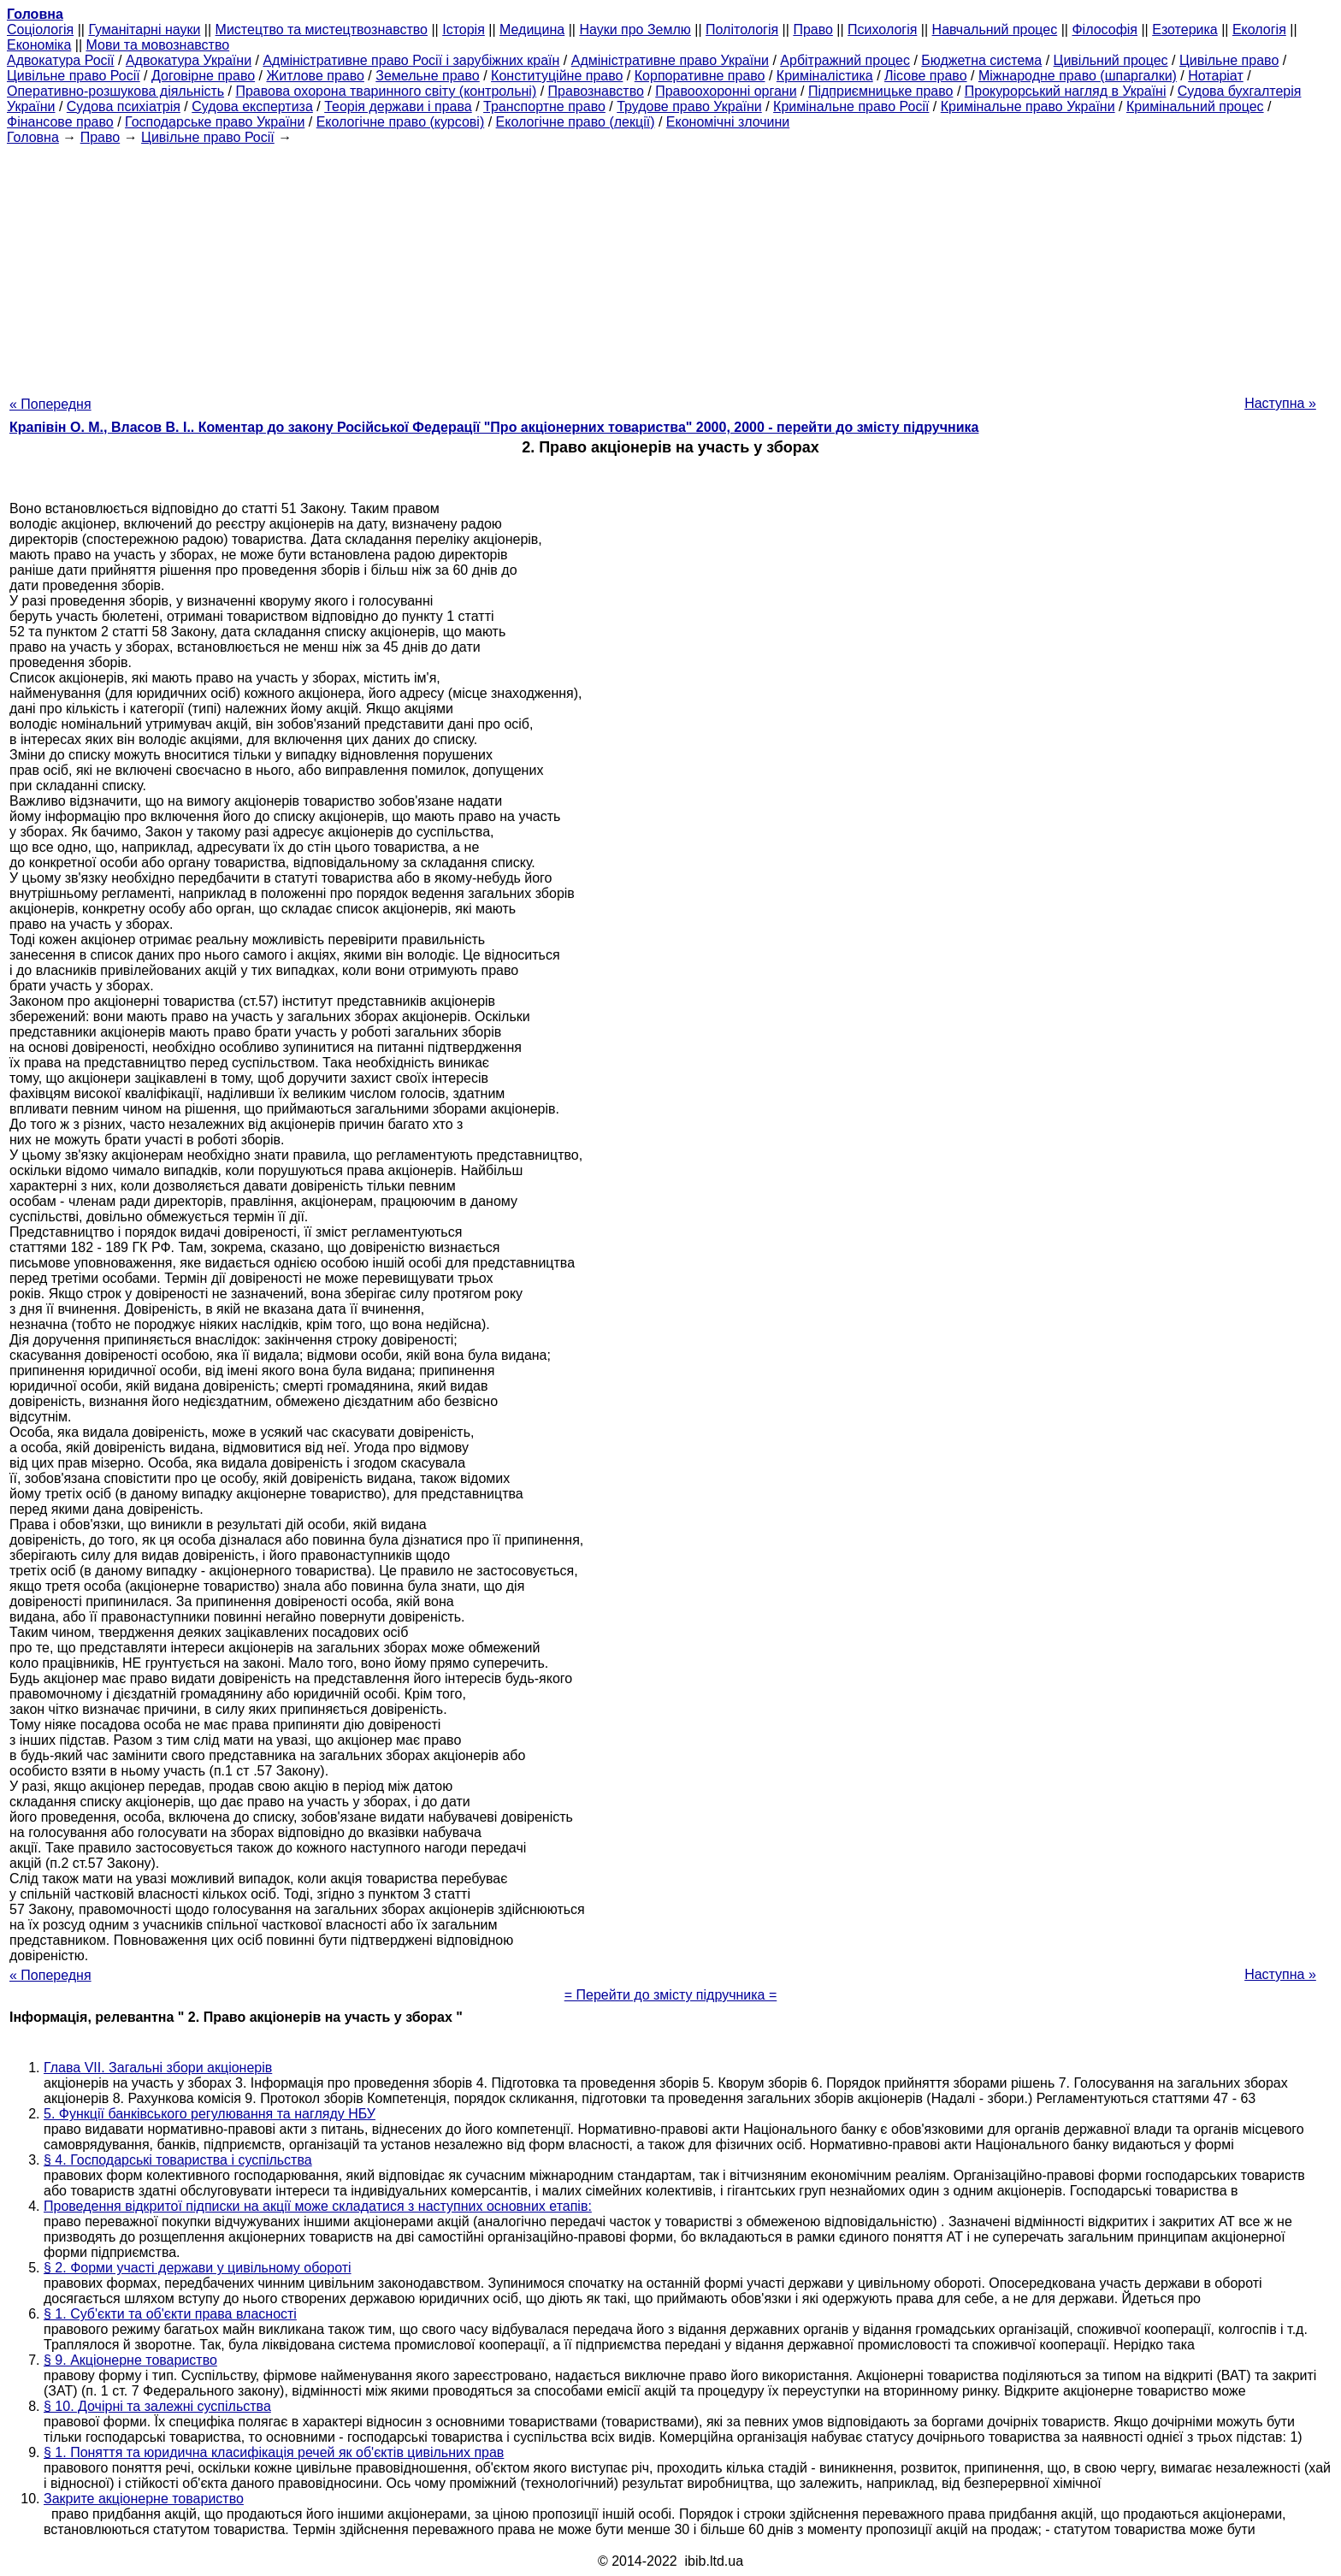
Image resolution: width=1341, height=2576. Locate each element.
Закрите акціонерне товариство (144, 2498)
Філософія (1104, 29)
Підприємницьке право (881, 91)
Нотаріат (1215, 75)
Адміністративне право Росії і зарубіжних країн (411, 60)
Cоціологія (40, 29)
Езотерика (1185, 29)
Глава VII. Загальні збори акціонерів (158, 2067)
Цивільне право (1229, 60)
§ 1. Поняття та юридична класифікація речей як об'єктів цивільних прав (274, 2452)
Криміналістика (825, 75)
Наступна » (1280, 403)
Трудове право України (689, 106)
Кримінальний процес (1195, 106)
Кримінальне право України (1028, 106)
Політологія (742, 29)
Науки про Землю (634, 29)
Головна (33, 137)
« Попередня (50, 404)
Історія (463, 29)
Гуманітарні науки (144, 29)
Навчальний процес (995, 29)
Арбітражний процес (845, 60)
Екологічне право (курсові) (400, 122)
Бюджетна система (981, 60)
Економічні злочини (727, 122)
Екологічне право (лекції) (575, 122)
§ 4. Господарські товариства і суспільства (178, 2160)
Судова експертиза (252, 106)
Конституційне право (557, 75)
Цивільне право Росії (73, 75)
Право (813, 29)
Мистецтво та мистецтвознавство (322, 29)
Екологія (1259, 29)
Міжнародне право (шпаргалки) (1077, 75)
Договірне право (203, 75)
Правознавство (596, 91)
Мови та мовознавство (158, 45)
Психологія (882, 29)
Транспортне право (544, 106)
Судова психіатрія (123, 106)
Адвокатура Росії (61, 60)
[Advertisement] (670, 265)
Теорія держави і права (398, 106)
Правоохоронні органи (725, 91)
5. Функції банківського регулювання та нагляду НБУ (209, 2113)
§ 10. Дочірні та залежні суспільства (157, 2406)
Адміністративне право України (670, 60)
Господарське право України (214, 122)
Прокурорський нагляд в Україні (1066, 91)
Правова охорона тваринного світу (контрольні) (385, 91)
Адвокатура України (188, 60)
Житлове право (314, 75)
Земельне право (427, 75)
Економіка (39, 45)
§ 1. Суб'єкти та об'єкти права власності (170, 2314)
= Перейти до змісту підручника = (670, 1995)
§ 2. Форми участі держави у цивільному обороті (197, 2267)
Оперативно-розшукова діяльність (115, 91)
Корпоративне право (700, 75)
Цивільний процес (1111, 60)
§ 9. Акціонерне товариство (130, 2360)
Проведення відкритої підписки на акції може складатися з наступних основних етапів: (318, 2206)
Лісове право (925, 75)
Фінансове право (60, 122)
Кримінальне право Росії (851, 106)
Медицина (531, 29)
